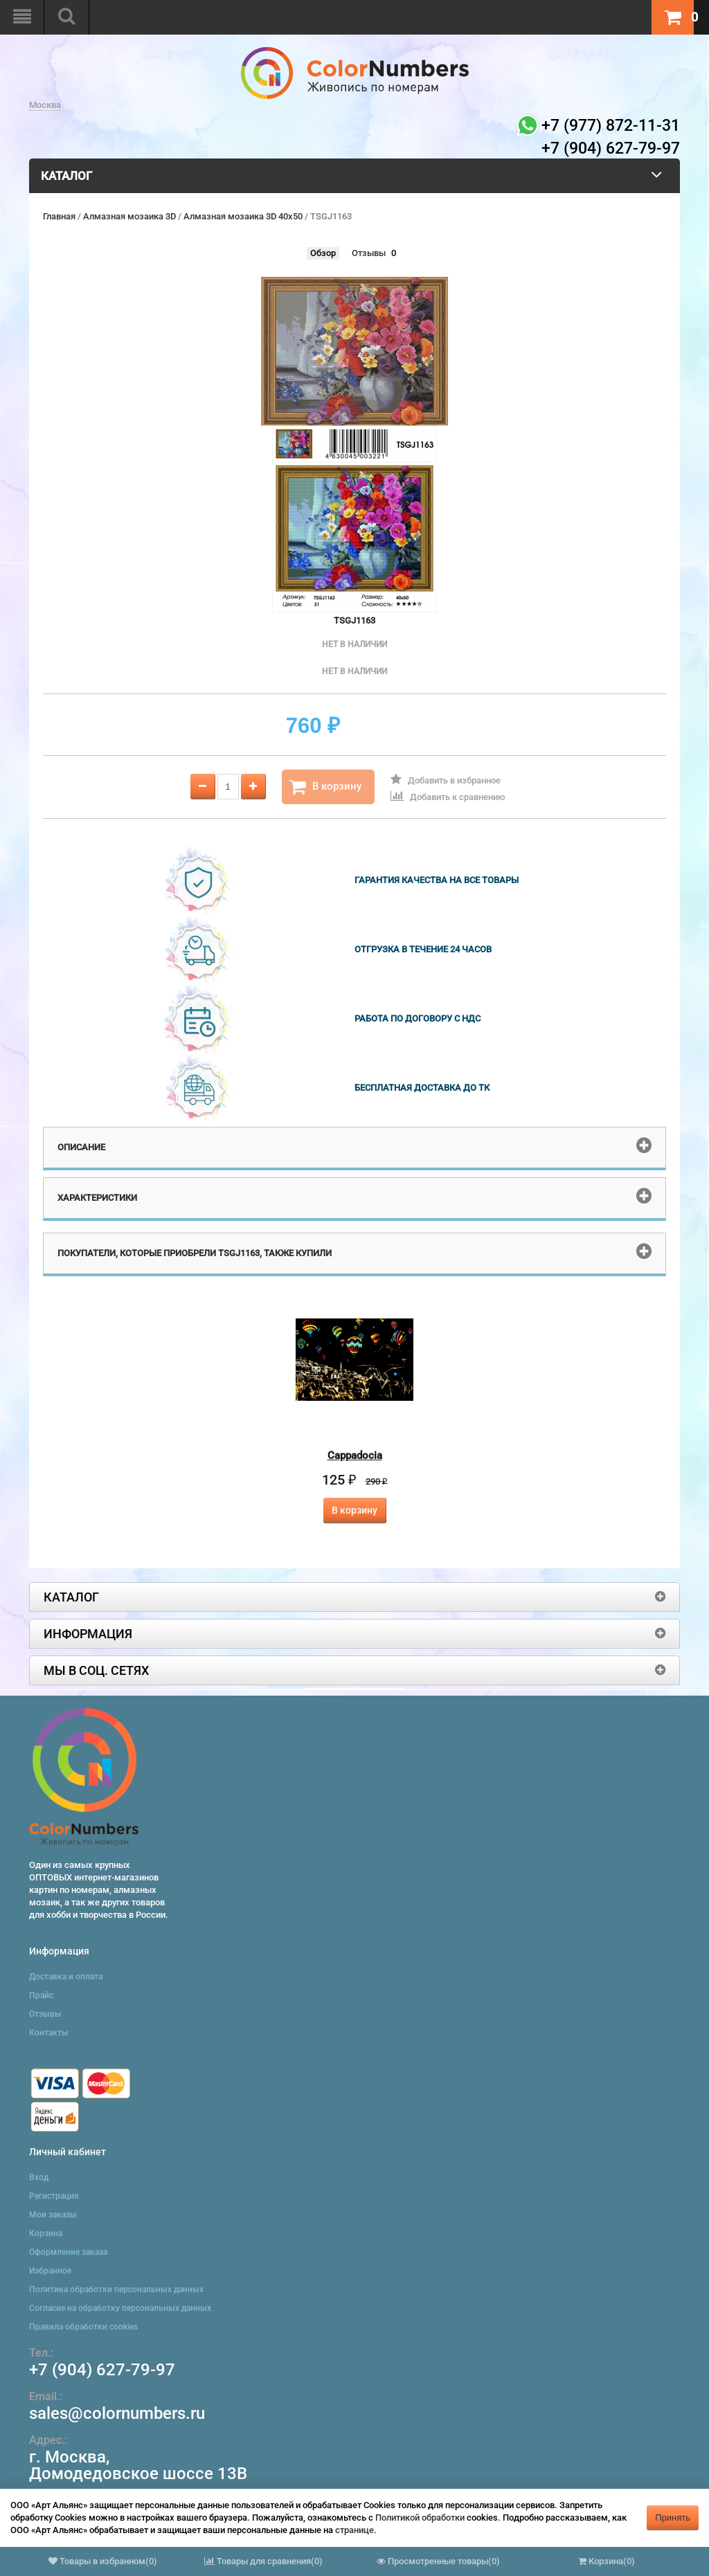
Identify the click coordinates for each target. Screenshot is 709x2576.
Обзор (323, 253)
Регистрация (54, 2196)
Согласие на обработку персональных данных (120, 2308)
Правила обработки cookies (83, 2327)
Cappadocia (354, 1455)
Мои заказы (53, 2215)
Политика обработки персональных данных (116, 2289)
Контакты (49, 2033)
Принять (672, 2517)
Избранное (50, 2271)
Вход (38, 2177)
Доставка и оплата (65, 1976)
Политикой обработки (420, 2517)
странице (354, 2530)
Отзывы (369, 253)
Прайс (41, 1995)
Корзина (45, 2233)
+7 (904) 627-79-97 (102, 2369)
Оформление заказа (68, 2252)
